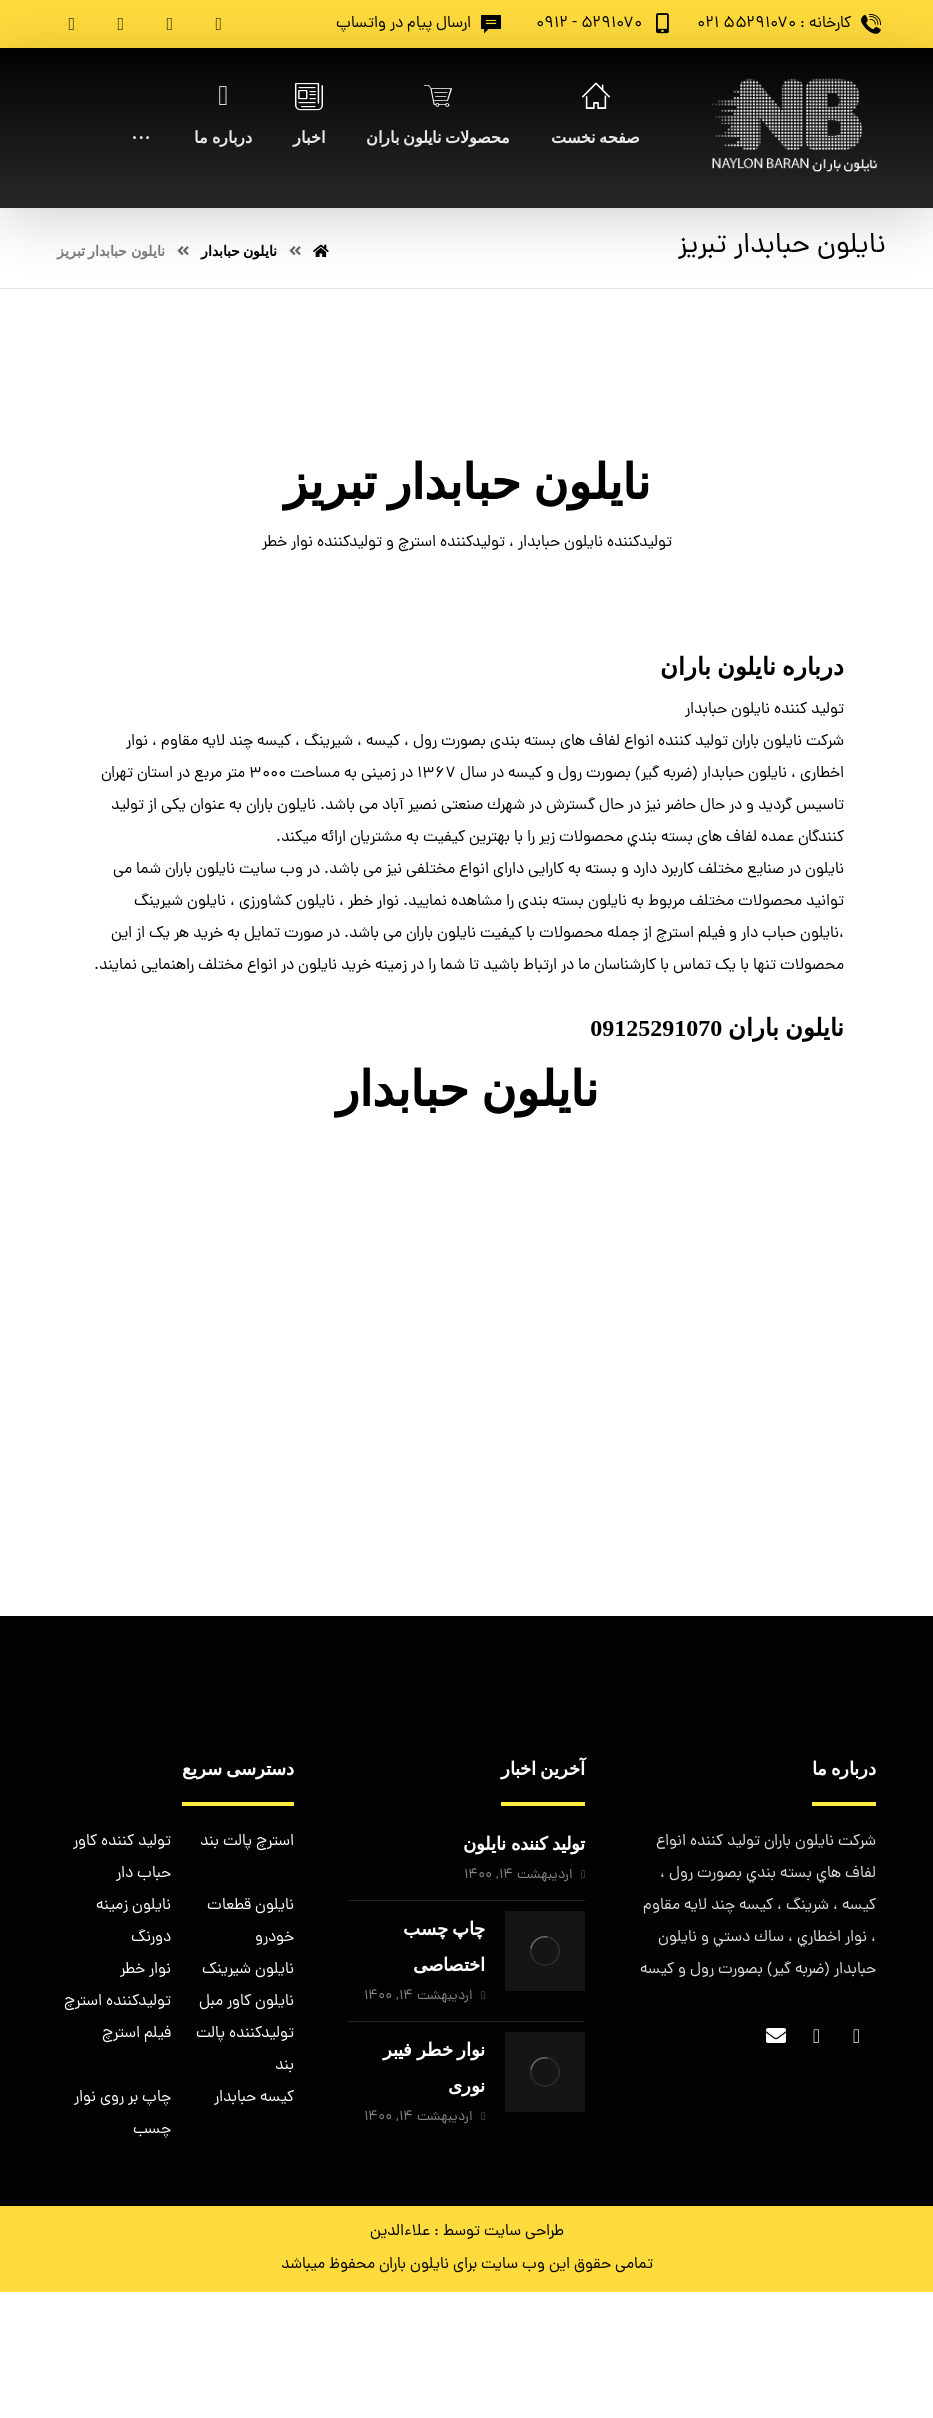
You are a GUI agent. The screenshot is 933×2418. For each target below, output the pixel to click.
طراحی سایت (524, 2232)
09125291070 (656, 1028)
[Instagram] (121, 24)
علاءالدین (400, 2232)
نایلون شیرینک (248, 1970)
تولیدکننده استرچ (117, 2002)
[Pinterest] (72, 24)
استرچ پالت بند (247, 1842)
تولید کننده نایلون (524, 1844)
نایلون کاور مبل (246, 2002)
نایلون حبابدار (467, 1089)
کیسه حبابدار (254, 2098)
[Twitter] (170, 24)
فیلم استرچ (136, 2034)
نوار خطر (145, 1970)
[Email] (776, 2036)
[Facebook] (219, 24)
